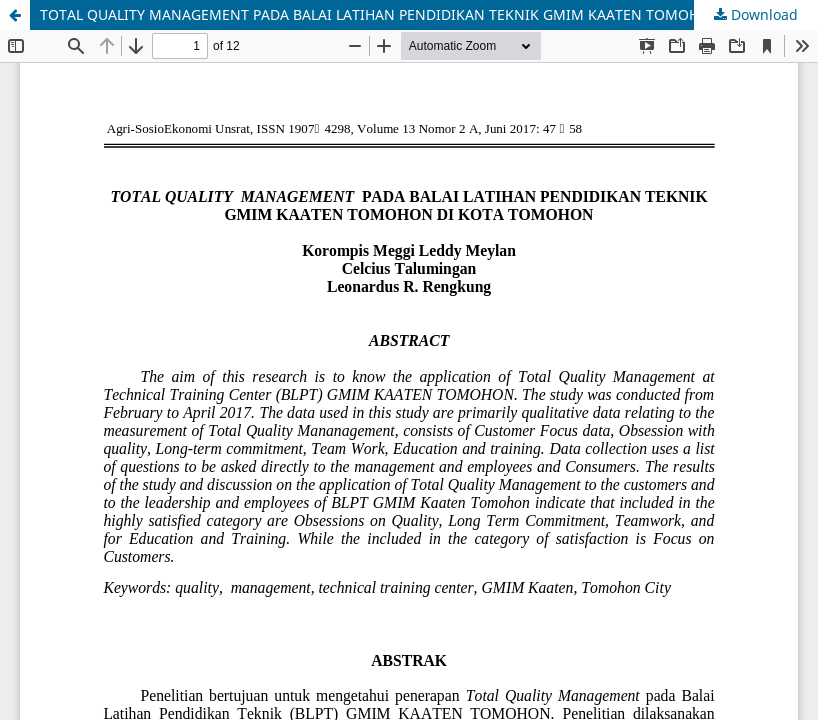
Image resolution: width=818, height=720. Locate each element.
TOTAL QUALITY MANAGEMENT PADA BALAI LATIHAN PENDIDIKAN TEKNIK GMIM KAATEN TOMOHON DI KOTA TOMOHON (429, 14)
